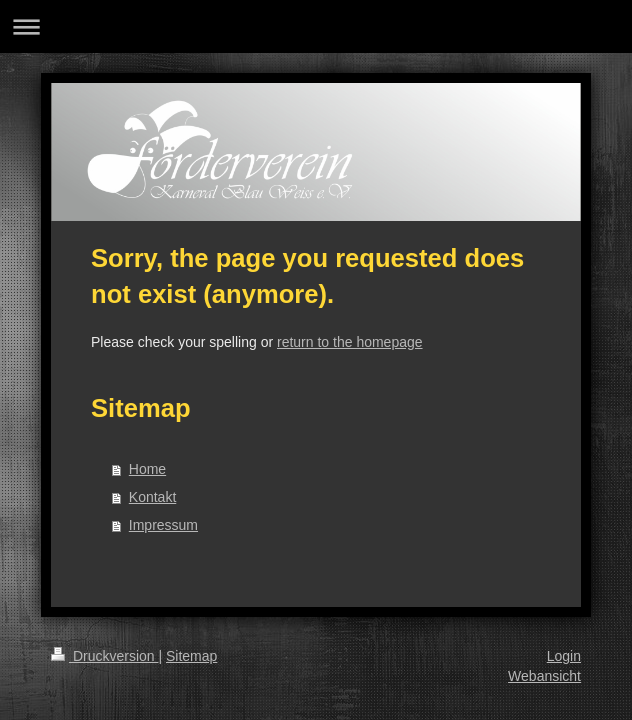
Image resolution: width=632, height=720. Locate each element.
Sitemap (191, 656)
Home (147, 469)
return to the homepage (350, 342)
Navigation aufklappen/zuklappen (316, 26)
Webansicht (544, 676)
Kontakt (152, 497)
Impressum (163, 525)
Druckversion (104, 656)
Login (564, 656)
